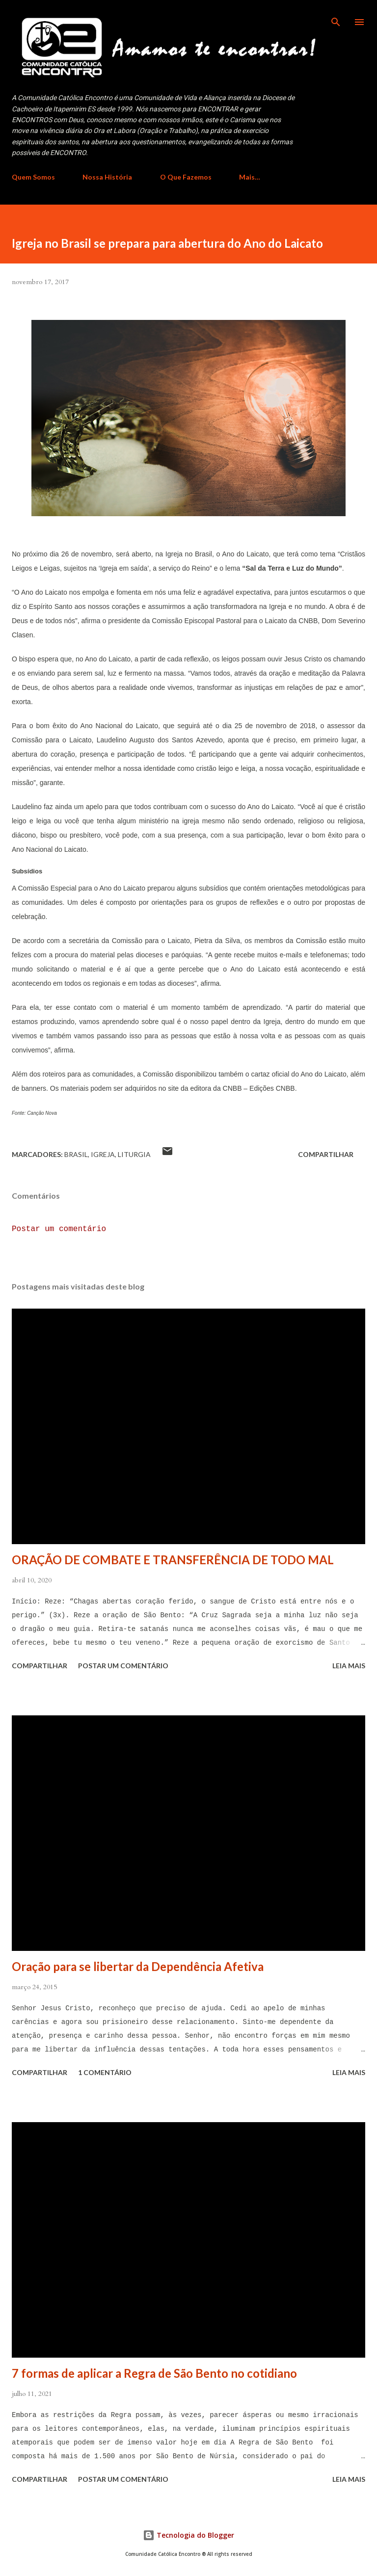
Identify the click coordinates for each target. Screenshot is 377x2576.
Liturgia (134, 1154)
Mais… (249, 177)
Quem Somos (33, 177)
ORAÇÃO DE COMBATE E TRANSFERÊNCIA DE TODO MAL (173, 1559)
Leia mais (348, 1665)
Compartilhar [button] (325, 1154)
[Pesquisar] (336, 18)
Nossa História (107, 177)
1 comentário (105, 2072)
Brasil (76, 1154)
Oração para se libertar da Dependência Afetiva (138, 1966)
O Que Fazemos (186, 177)
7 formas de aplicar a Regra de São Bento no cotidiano (154, 2373)
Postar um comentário (59, 1229)
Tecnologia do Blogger (188, 2535)
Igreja (103, 1154)
